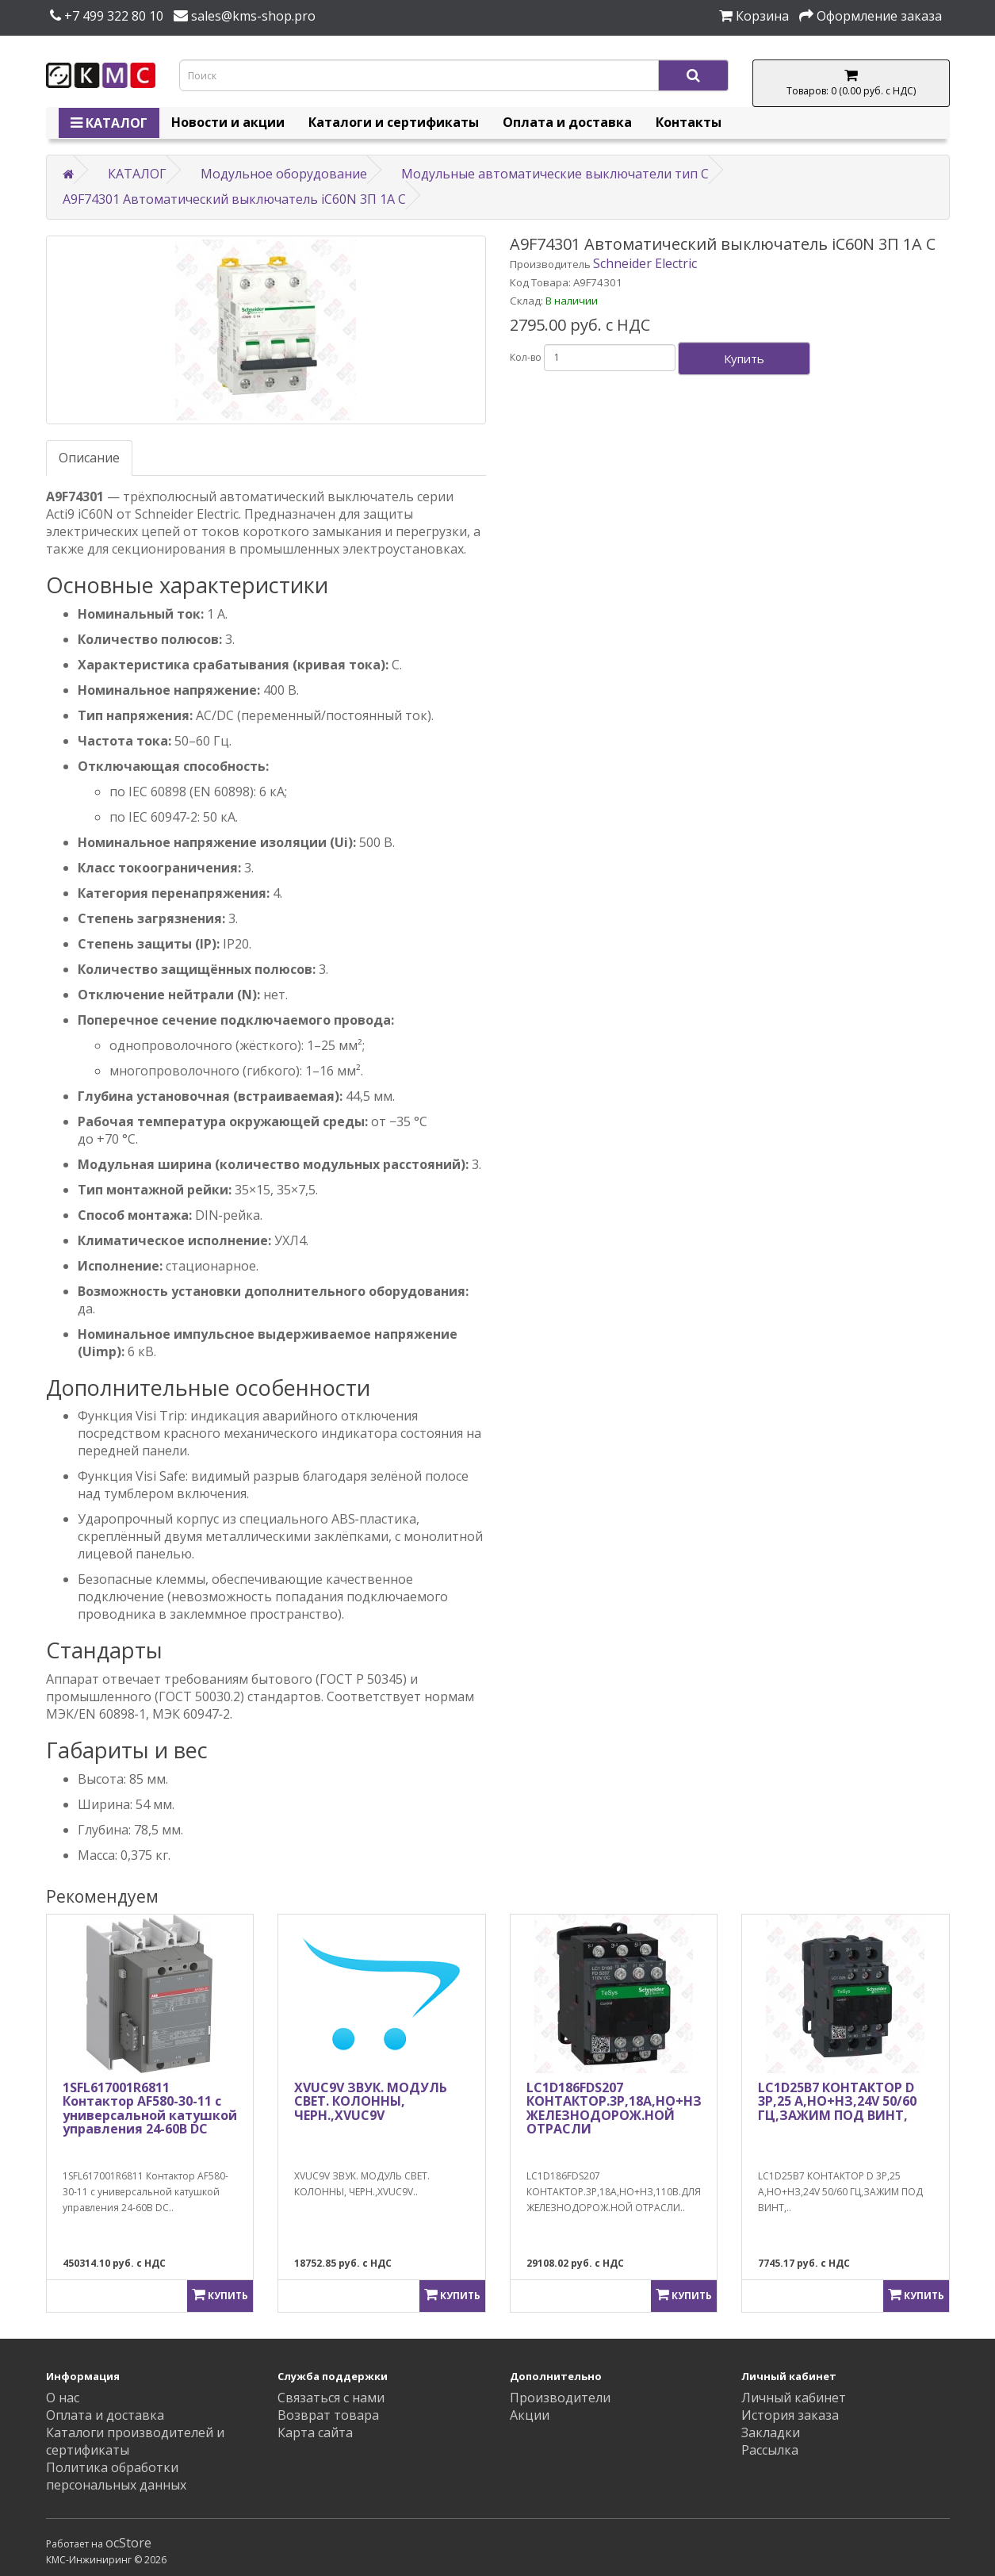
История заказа (790, 2415)
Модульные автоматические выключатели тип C (555, 173)
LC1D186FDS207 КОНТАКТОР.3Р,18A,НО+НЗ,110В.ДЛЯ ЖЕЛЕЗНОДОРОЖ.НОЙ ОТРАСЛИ (646, 2108)
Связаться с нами (331, 2397)
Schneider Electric (645, 263)
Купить (744, 358)
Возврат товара (328, 2415)
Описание (89, 457)
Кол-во (526, 357)
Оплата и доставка (567, 122)
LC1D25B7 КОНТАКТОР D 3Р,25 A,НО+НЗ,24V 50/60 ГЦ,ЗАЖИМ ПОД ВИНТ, (837, 2101)
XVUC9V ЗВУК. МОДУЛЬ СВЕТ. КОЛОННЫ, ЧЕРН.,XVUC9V (370, 2101)
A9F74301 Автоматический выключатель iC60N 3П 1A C (234, 199)
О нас (62, 2397)
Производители (560, 2397)
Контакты (688, 122)
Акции (529, 2415)
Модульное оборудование (284, 173)
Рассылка (769, 2450)
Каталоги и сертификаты (393, 122)
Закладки (770, 2432)
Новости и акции (228, 122)
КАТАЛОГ (109, 123)
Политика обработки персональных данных (116, 2476)
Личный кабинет (793, 2397)
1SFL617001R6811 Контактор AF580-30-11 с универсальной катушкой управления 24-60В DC (150, 2108)
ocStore (128, 2542)
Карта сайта (315, 2432)
